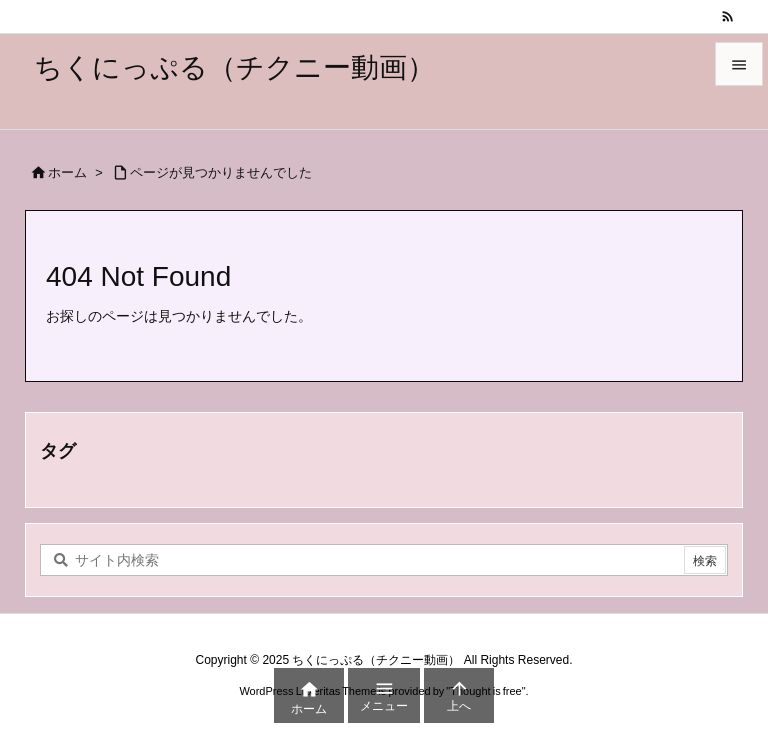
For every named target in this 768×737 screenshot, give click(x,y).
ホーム (67, 172)
